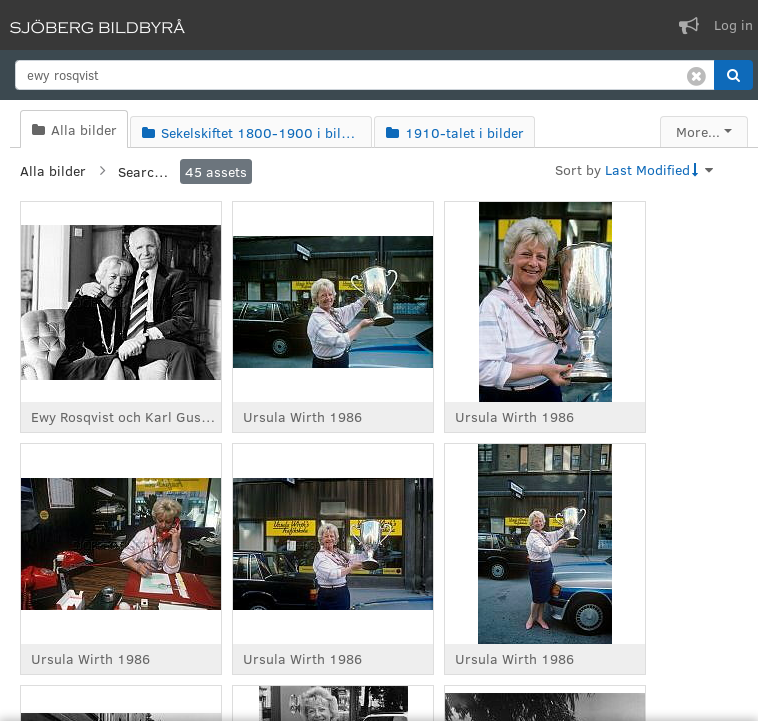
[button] (733, 75)
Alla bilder (53, 170)
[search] (365, 75)
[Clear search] (696, 75)
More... (698, 131)
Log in (733, 24)
